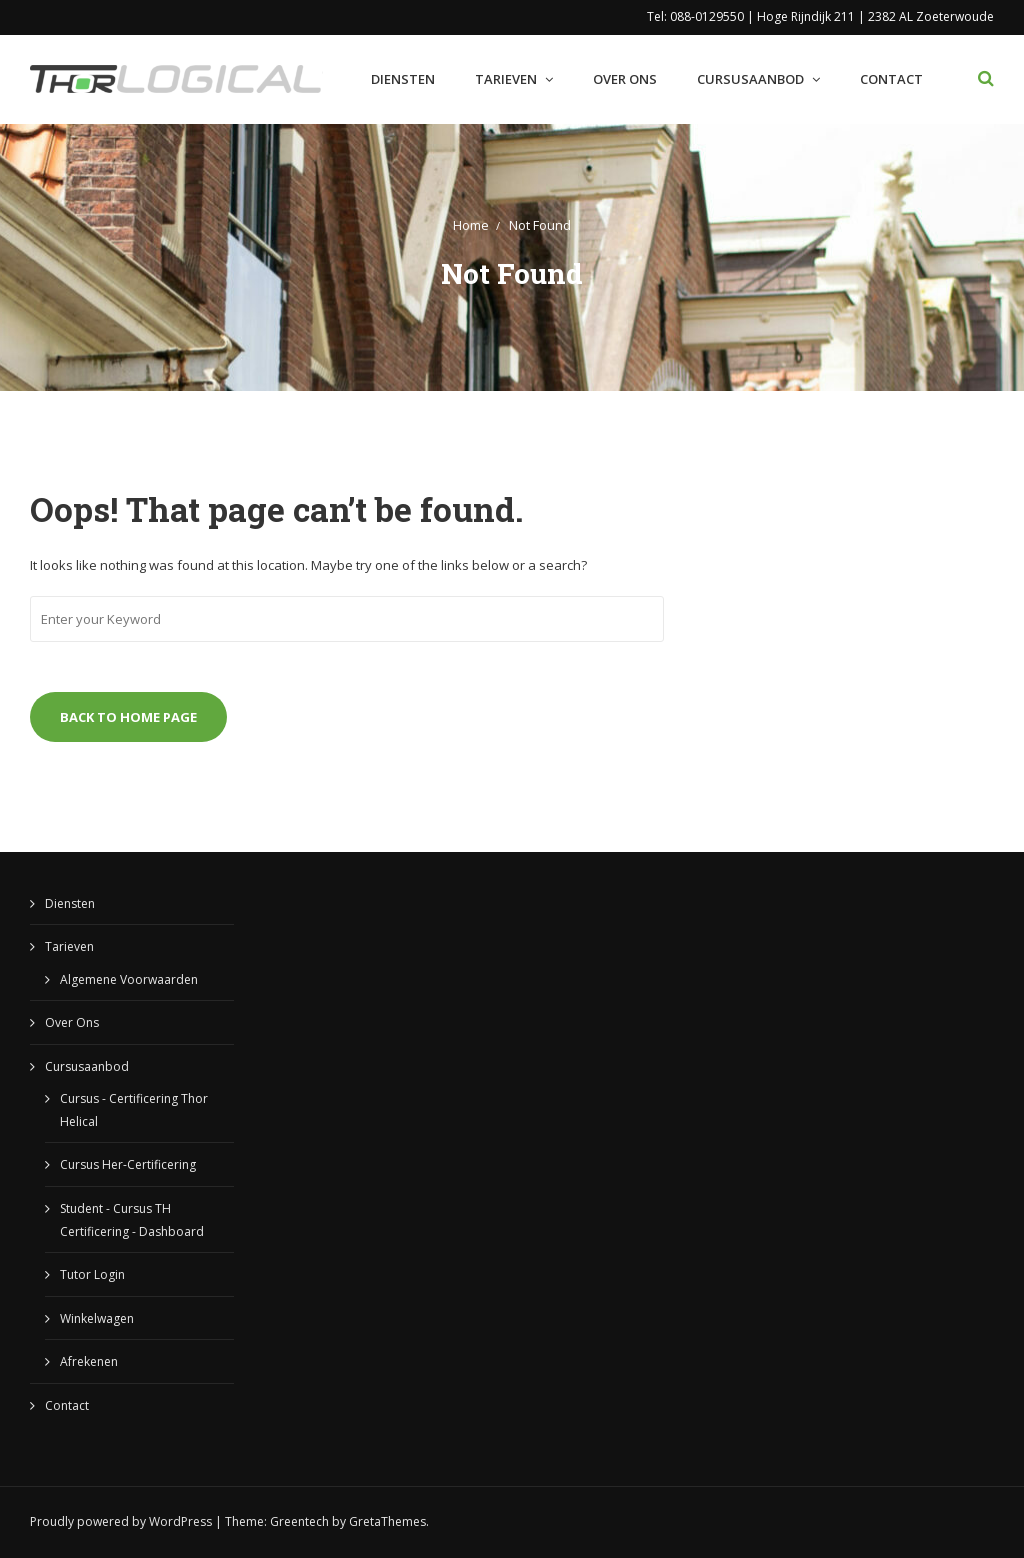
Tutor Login (92, 1274)
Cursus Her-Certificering (128, 1164)
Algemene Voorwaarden (129, 979)
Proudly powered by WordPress (121, 1521)
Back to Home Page (128, 717)
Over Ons (625, 79)
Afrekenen (89, 1361)
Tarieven (506, 79)
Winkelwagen (97, 1318)
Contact (891, 79)
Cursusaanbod (750, 79)
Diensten (403, 79)
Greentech (299, 1521)
